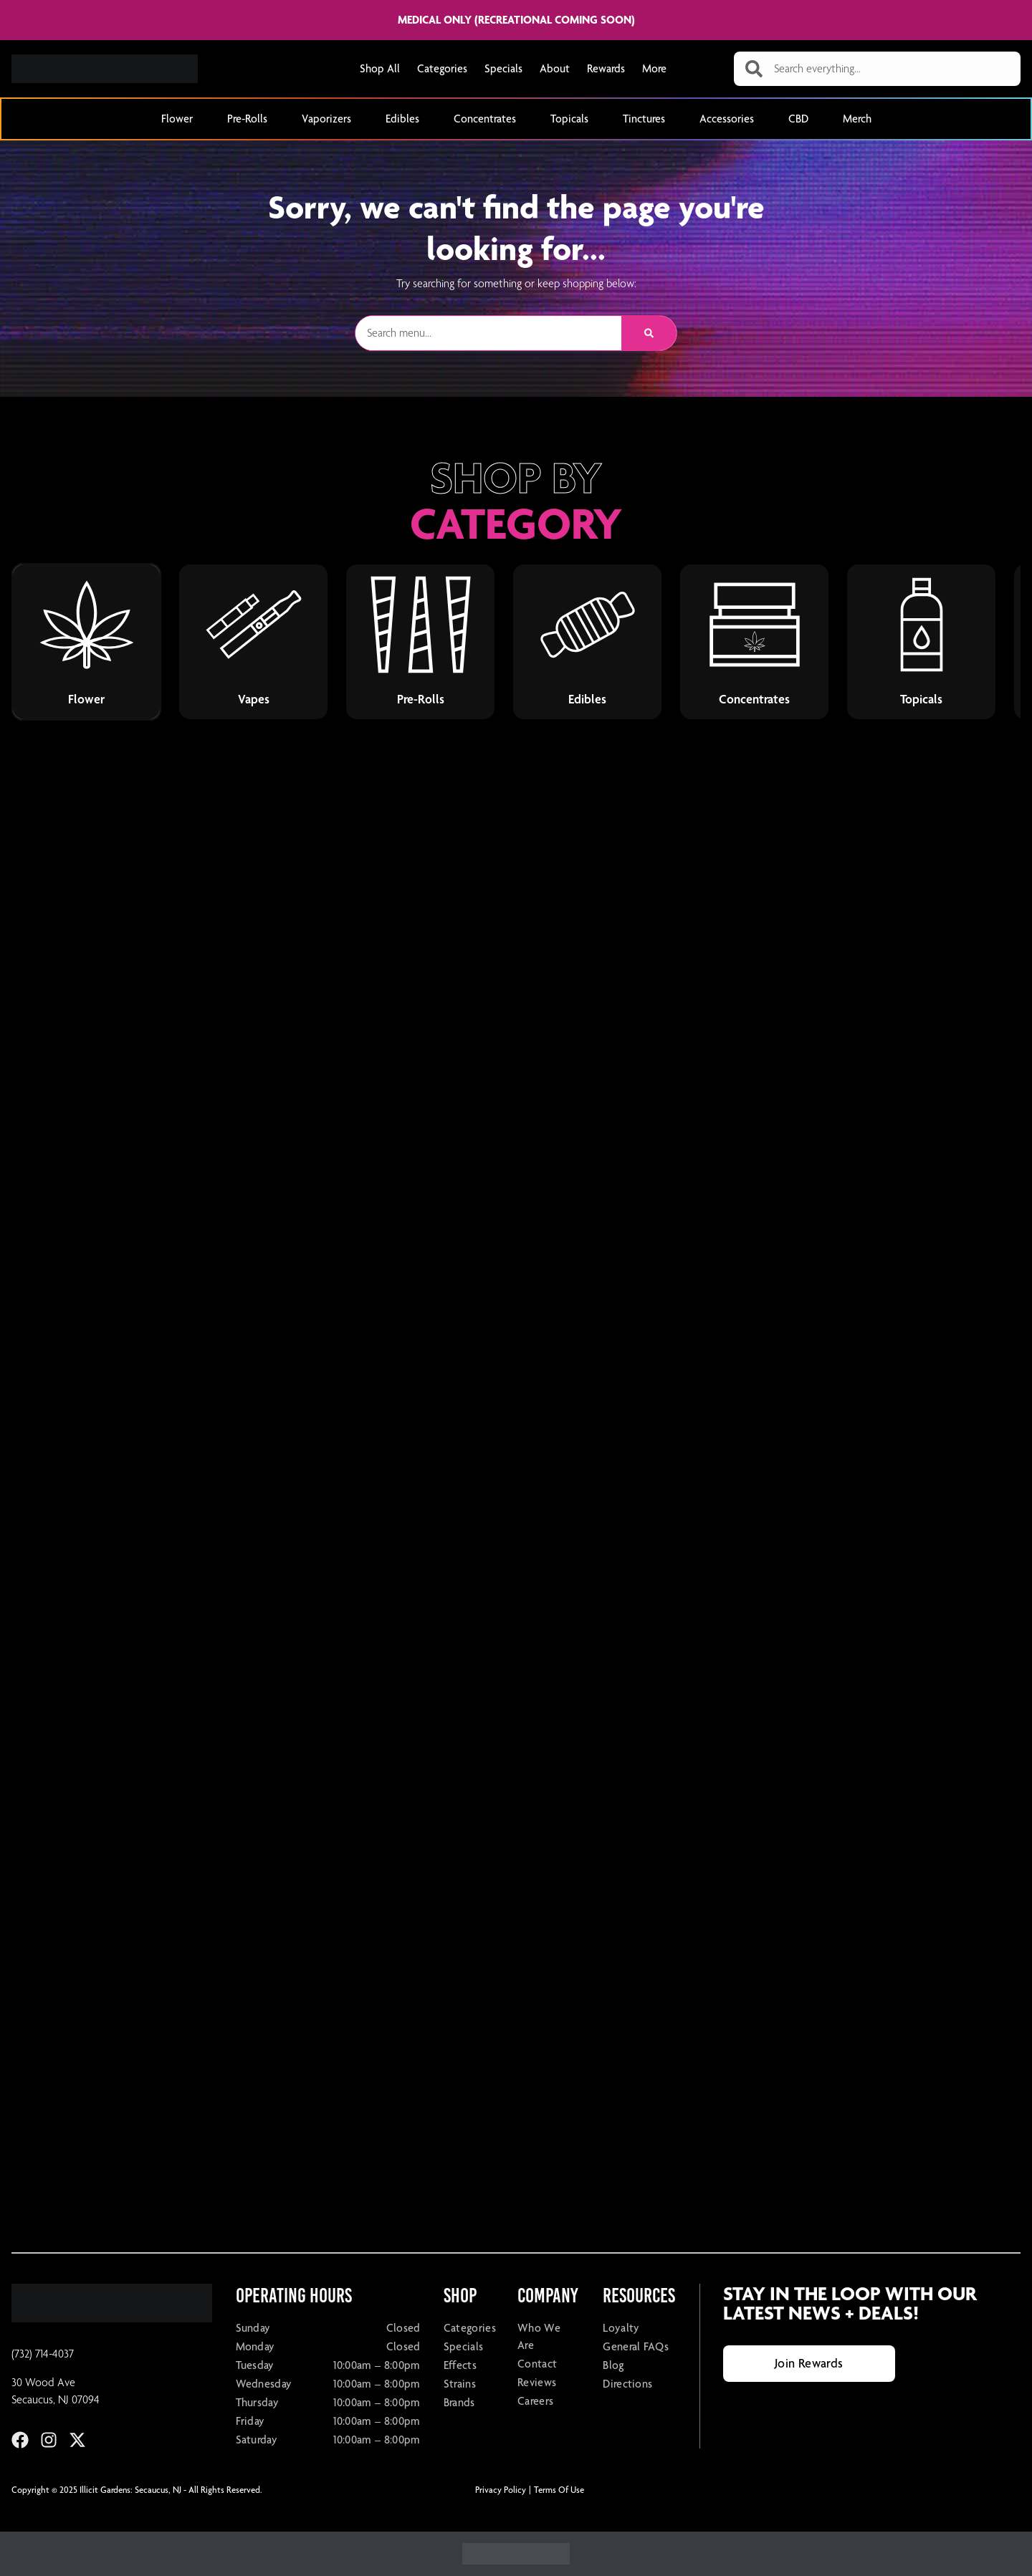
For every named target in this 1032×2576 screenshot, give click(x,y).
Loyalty (621, 2328)
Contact (537, 2363)
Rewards (606, 68)
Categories (442, 68)
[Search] (649, 333)
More (654, 68)
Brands (459, 2402)
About (555, 68)
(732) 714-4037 (42, 2353)
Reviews (536, 2382)
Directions (627, 2383)
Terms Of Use (559, 2489)
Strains (460, 2383)
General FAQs (636, 2346)
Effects (460, 2365)
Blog (613, 2365)
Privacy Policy (500, 2489)
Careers (535, 2401)
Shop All (380, 68)
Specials (503, 68)
